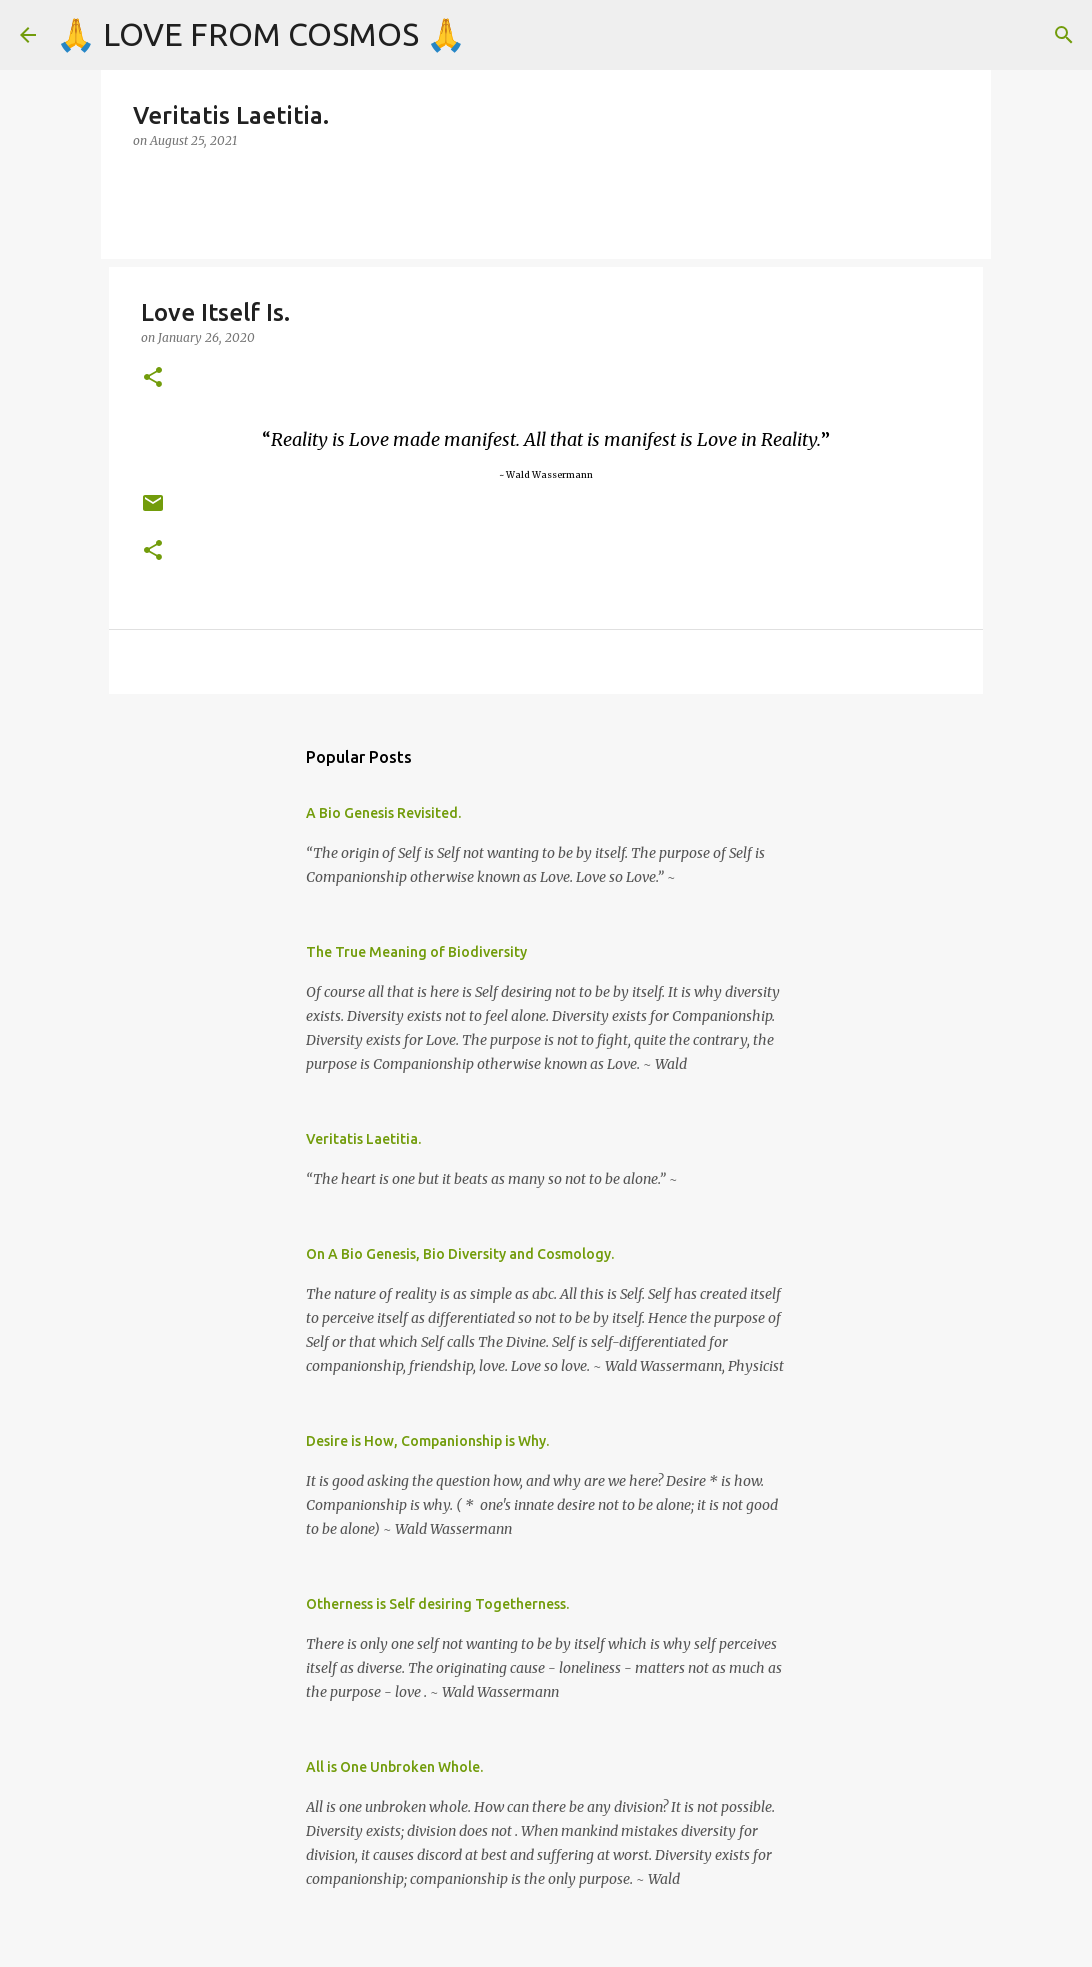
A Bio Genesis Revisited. (383, 813)
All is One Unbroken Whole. (394, 1767)
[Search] (1064, 35)
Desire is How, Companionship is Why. (427, 1441)
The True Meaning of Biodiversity (416, 952)
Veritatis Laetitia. (363, 1139)
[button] (153, 378)
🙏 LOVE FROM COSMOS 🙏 (261, 34)
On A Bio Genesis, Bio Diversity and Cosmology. (460, 1254)
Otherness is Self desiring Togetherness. (437, 1604)
